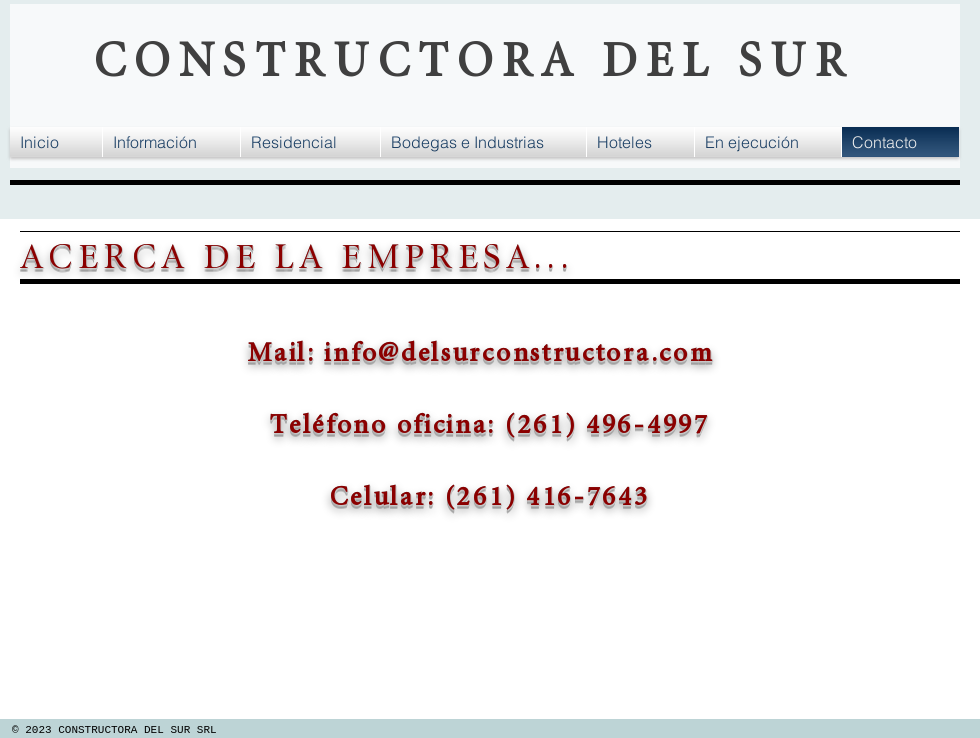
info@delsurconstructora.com (519, 353)
